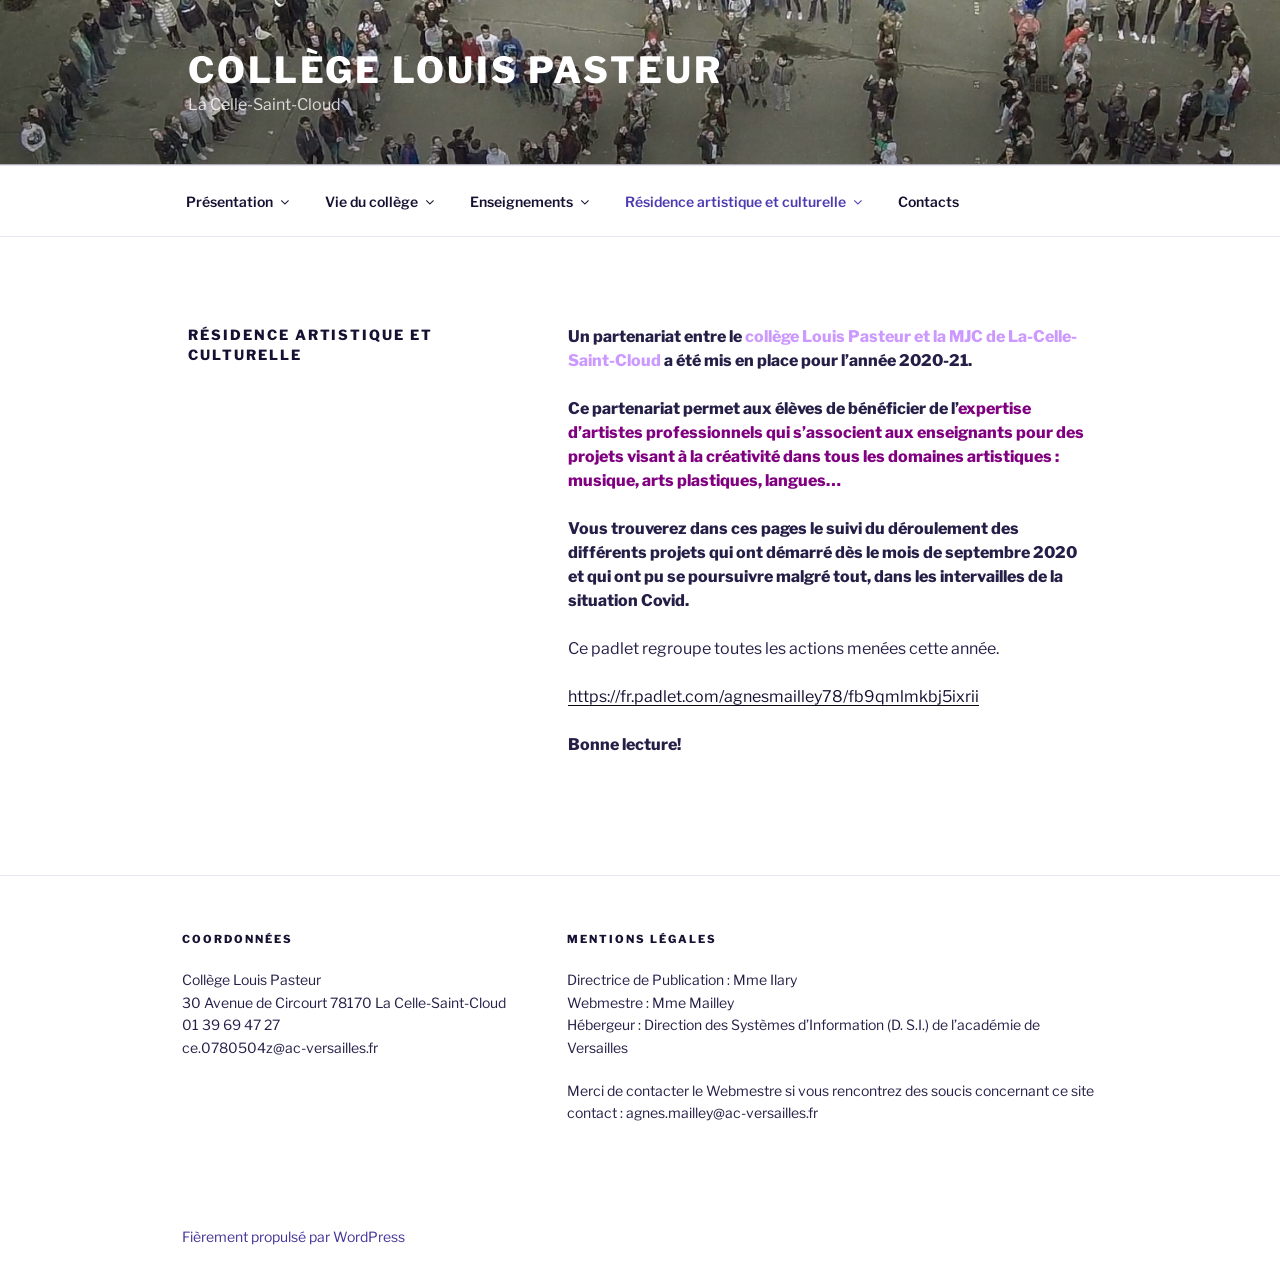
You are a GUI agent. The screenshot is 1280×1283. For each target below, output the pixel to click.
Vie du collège (381, 201)
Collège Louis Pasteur (455, 70)
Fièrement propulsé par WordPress (293, 1236)
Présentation (239, 201)
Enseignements (531, 201)
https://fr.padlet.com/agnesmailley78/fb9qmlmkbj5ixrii (773, 696)
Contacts (928, 201)
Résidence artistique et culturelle (745, 201)
